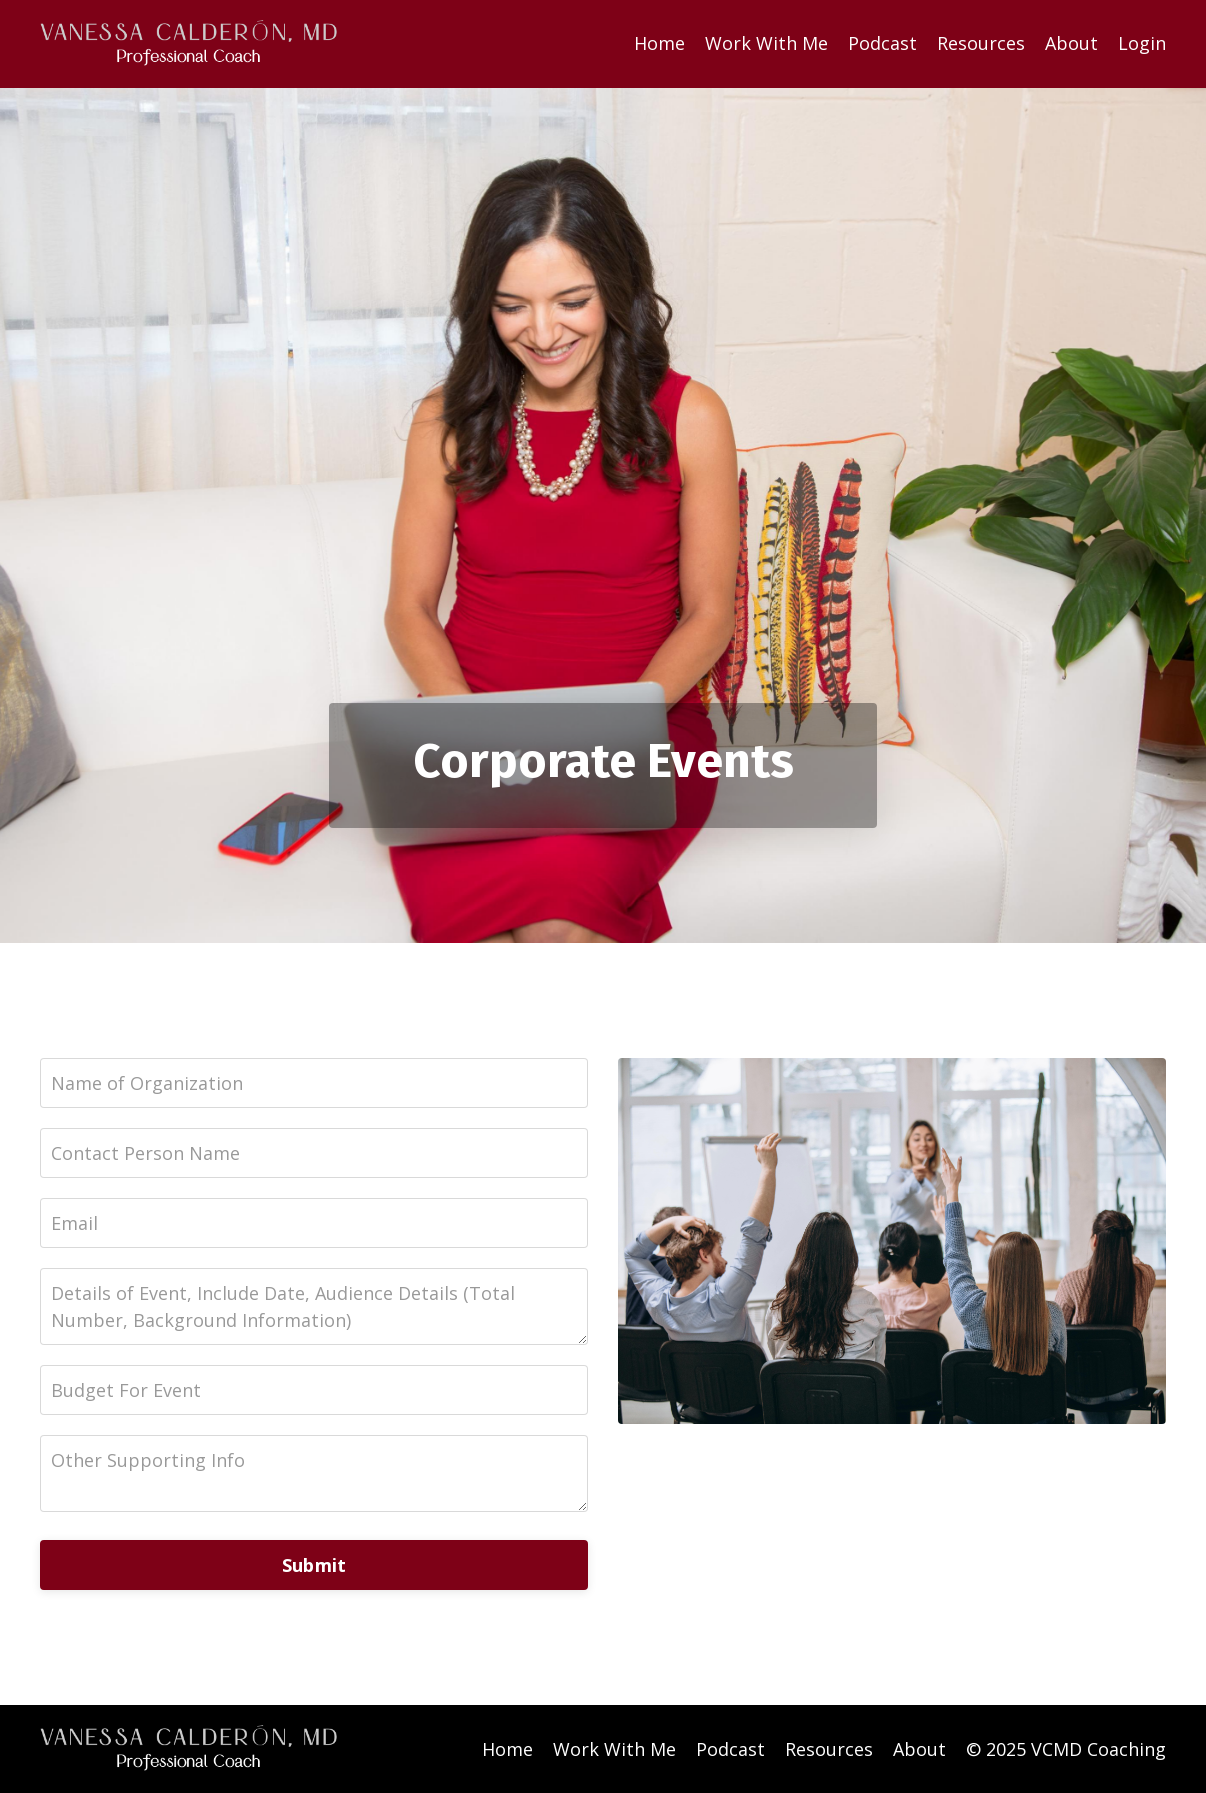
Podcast (882, 43)
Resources (981, 43)
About (1071, 43)
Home (659, 43)
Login (1142, 43)
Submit (314, 1565)
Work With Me (766, 43)
